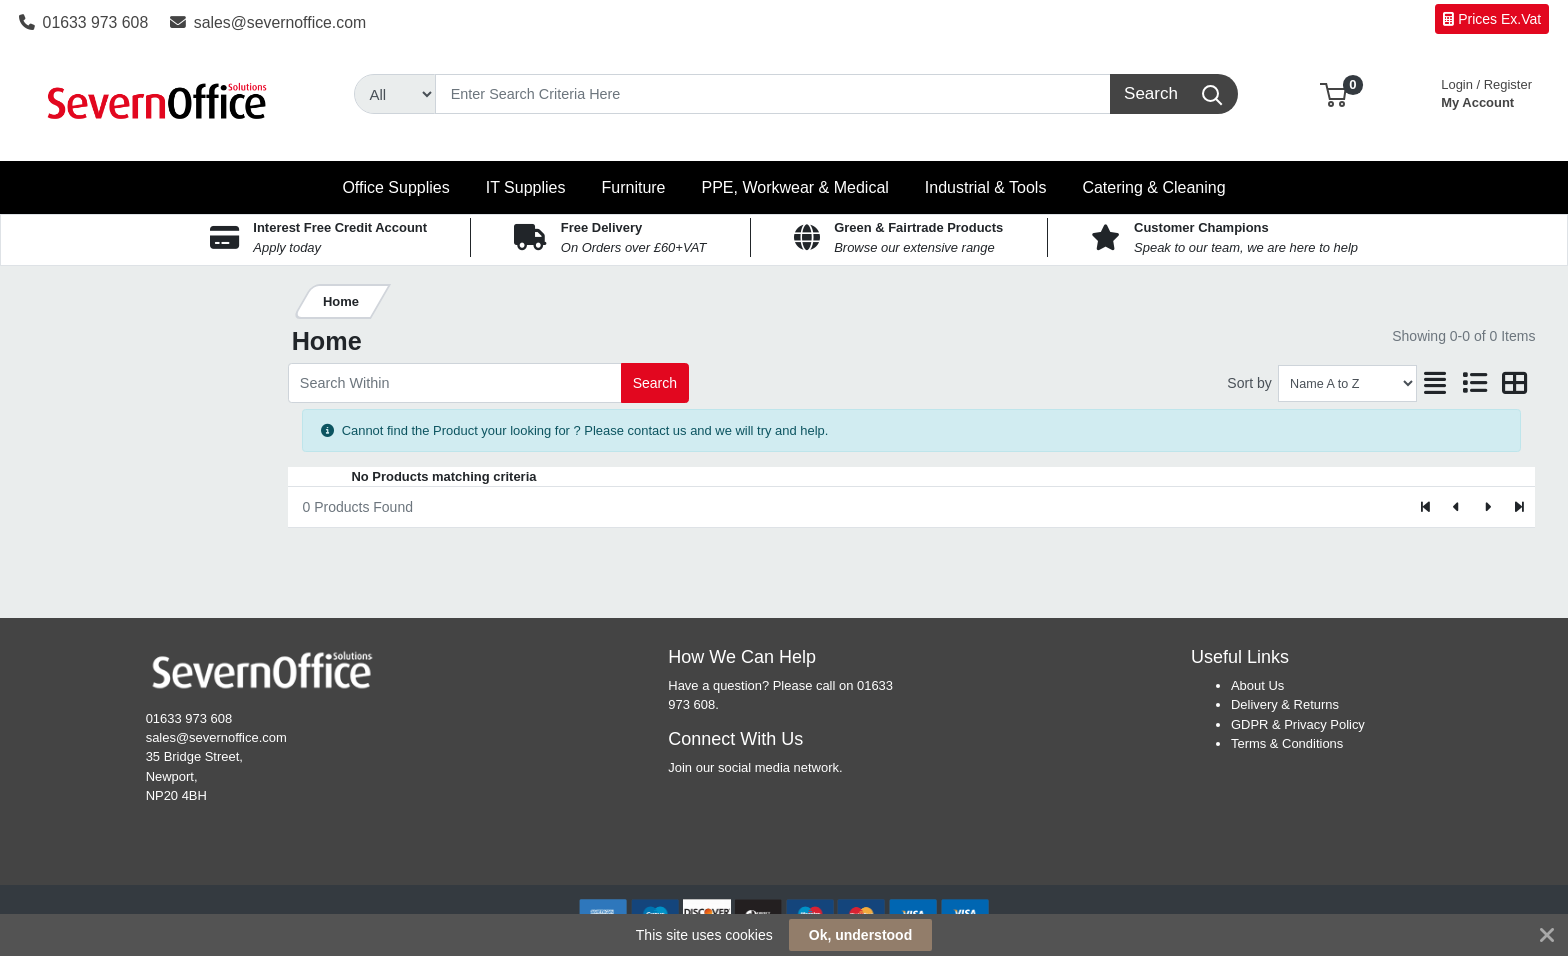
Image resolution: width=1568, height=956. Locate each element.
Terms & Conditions (1287, 743)
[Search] (772, 94)
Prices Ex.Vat (1492, 19)
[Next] (1487, 507)
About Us (1257, 685)
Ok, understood (860, 935)
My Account (1486, 91)
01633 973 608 (84, 22)
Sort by (1249, 383)
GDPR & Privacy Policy (1298, 724)
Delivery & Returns (1285, 704)
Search (655, 383)
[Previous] (1457, 507)
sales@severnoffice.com (268, 22)
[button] (1333, 93)
